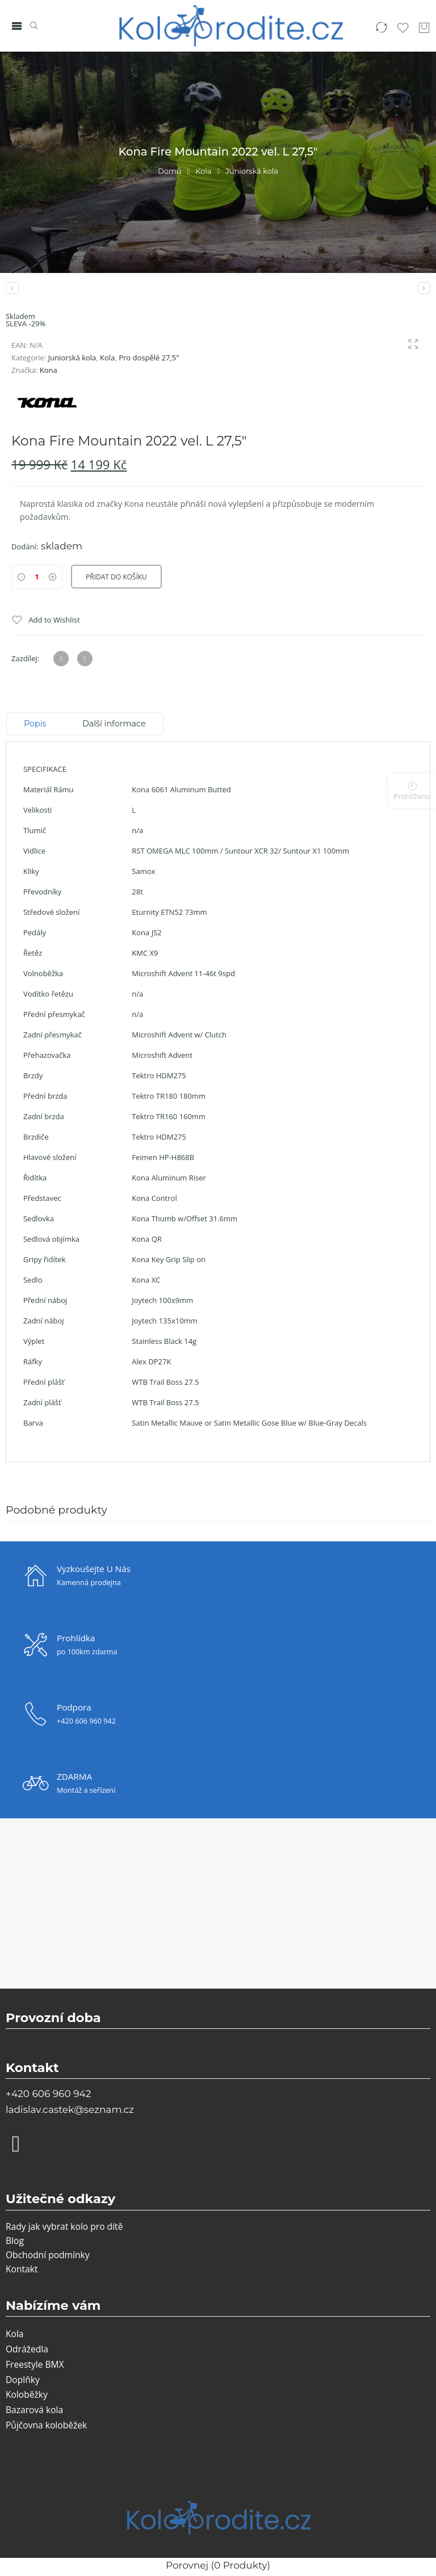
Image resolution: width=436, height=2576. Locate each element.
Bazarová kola (34, 2409)
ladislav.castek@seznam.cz (70, 2109)
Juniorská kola (251, 170)
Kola (203, 170)
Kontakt (21, 2269)
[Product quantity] (36, 577)
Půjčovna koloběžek (46, 2425)
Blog (15, 2240)
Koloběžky (27, 2394)
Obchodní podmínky (48, 2255)
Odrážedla (27, 2349)
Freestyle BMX (35, 2364)
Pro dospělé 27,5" (149, 357)
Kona (48, 370)
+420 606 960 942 (48, 2093)
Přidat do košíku (116, 577)
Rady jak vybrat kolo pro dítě (64, 2226)
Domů (169, 170)
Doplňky (23, 2379)
